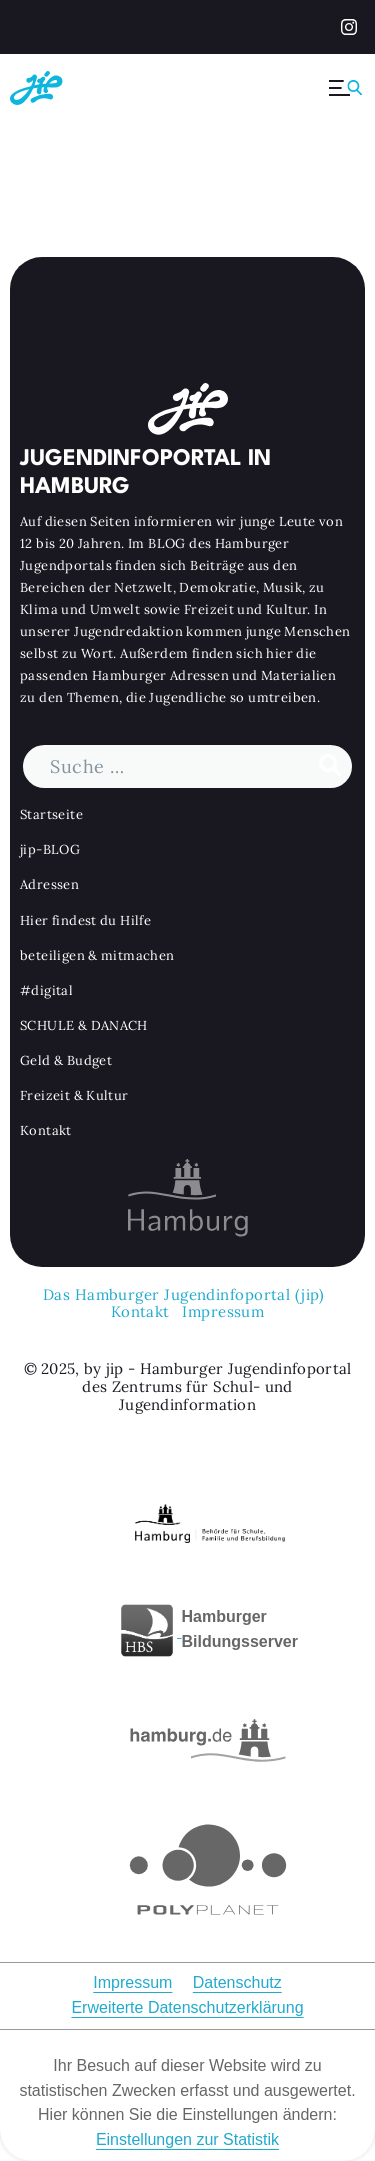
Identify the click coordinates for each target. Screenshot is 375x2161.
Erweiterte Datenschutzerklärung (187, 2007)
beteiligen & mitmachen (97, 955)
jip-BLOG (50, 849)
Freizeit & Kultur (74, 1095)
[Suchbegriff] (187, 766)
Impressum (223, 1310)
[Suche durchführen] (330, 766)
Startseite (51, 814)
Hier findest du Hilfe (85, 920)
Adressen (49, 884)
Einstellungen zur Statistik (187, 2139)
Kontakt (46, 1130)
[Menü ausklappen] (347, 88)
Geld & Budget (66, 1060)
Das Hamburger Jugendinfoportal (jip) (183, 1294)
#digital (46, 990)
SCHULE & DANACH (84, 1025)
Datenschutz (237, 1982)
